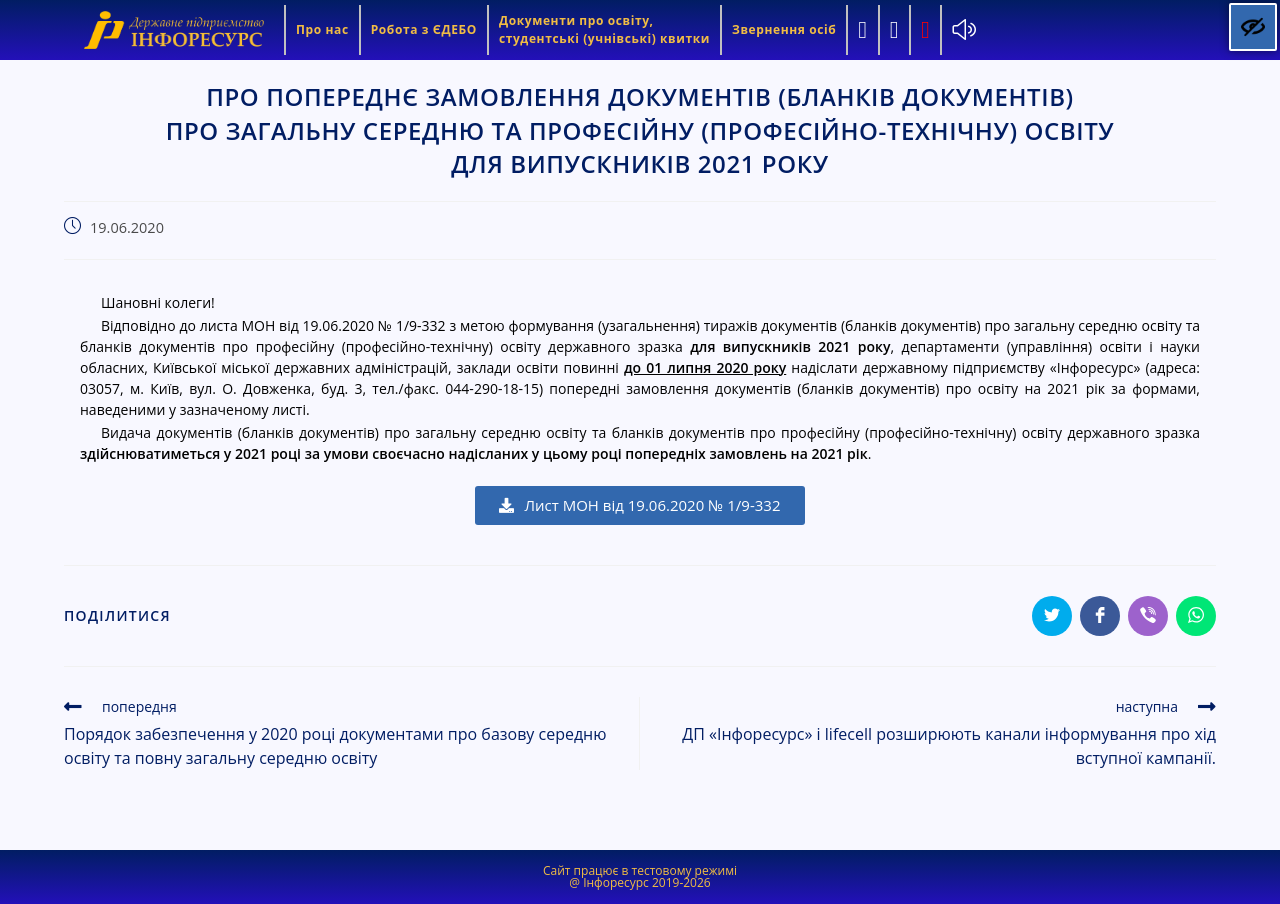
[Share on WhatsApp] (1196, 616)
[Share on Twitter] (1052, 616)
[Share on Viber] (1148, 616)
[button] (639, 505)
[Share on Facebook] (1100, 616)
